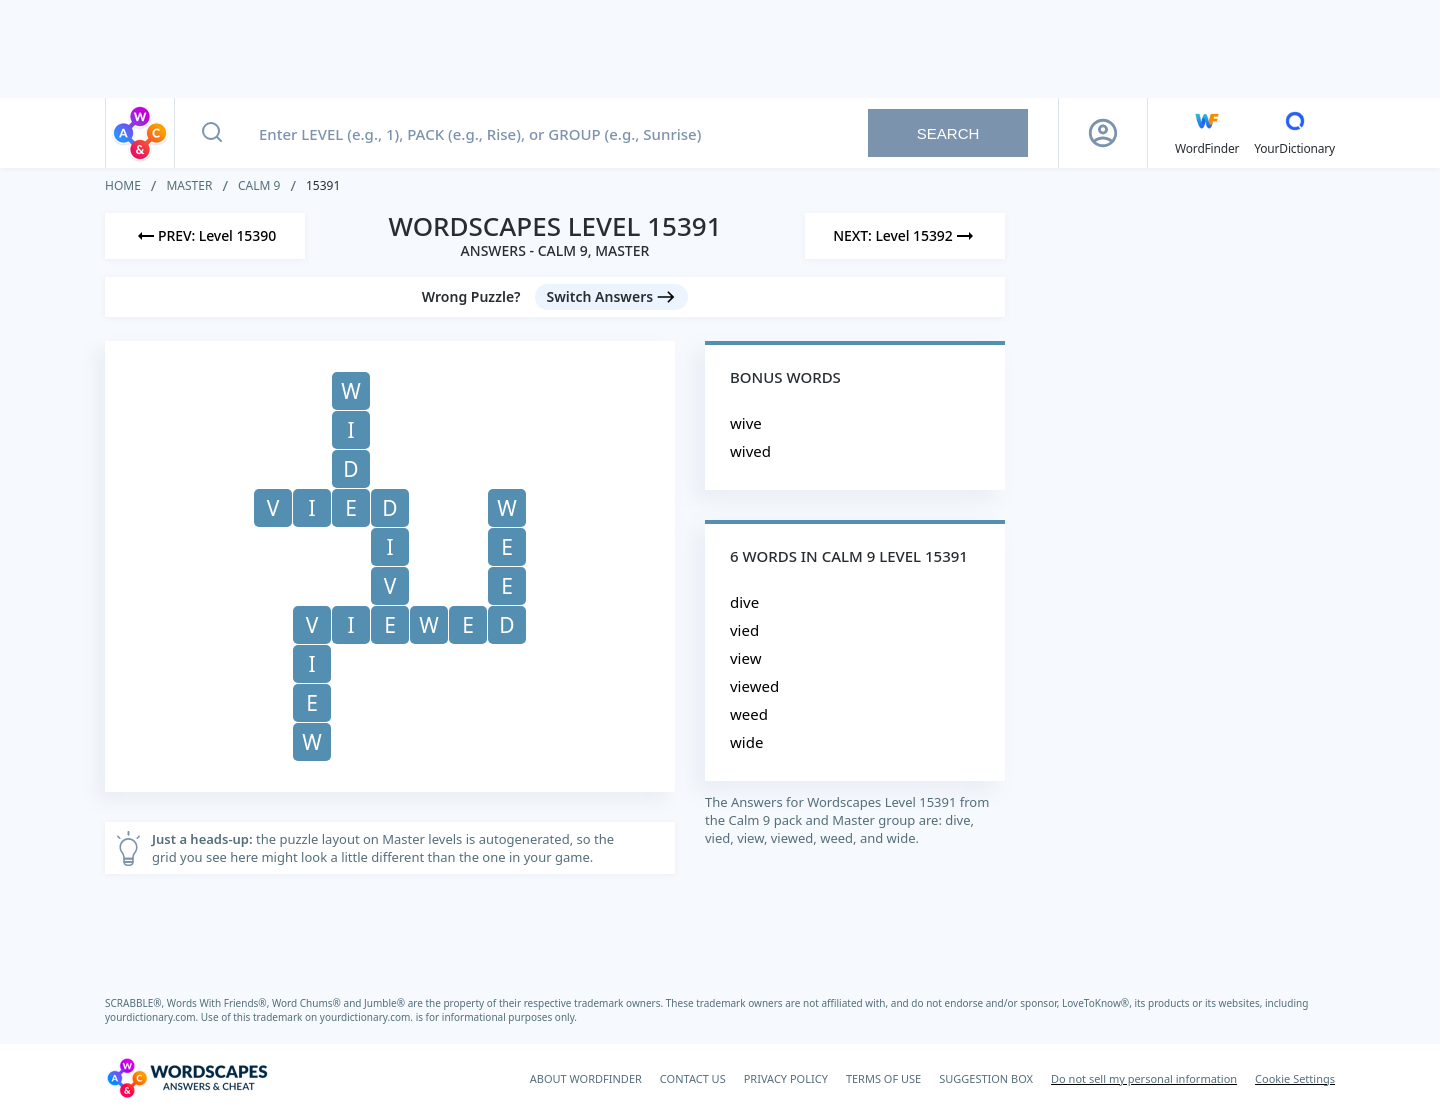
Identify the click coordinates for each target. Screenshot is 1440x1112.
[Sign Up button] (1103, 133)
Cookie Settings (1295, 1078)
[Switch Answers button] (612, 297)
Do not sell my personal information (1144, 1078)
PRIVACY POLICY (786, 1078)
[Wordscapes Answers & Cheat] (187, 1078)
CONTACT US (693, 1078)
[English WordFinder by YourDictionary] (1207, 133)
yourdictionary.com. (153, 1017)
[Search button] (212, 133)
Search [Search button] (948, 133)
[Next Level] (905, 236)
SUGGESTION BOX (986, 1078)
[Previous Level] (205, 236)
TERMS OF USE (883, 1078)
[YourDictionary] (1294, 133)
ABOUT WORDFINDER (586, 1078)
